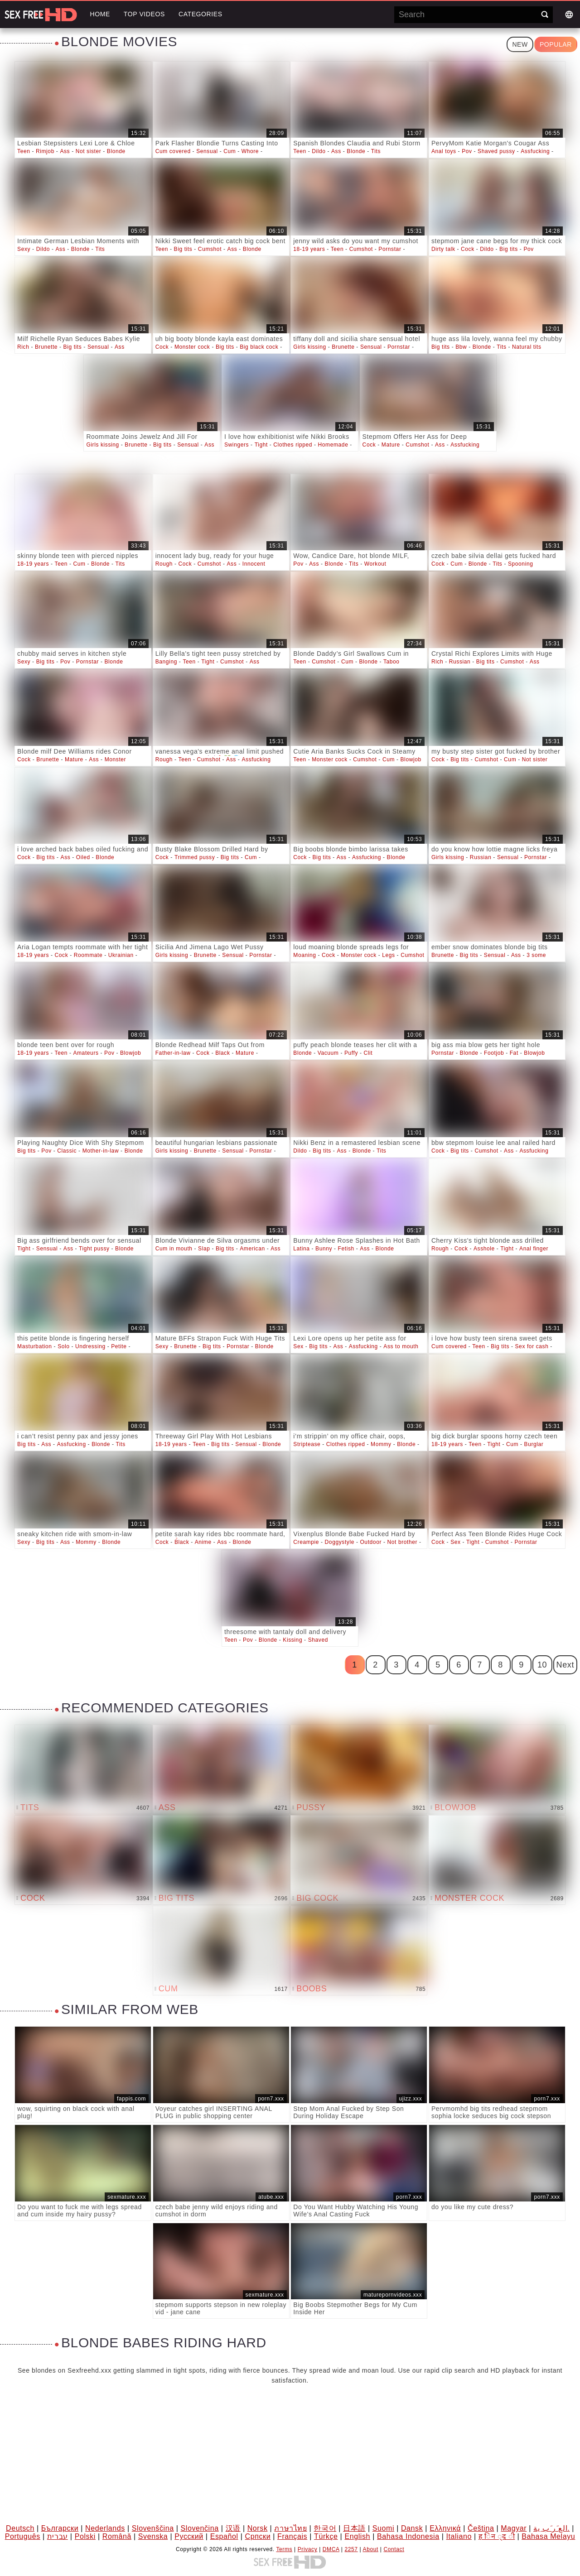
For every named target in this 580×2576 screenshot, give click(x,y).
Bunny (323, 1248)
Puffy (351, 1053)
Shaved (318, 1640)
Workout (375, 564)
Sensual (207, 151)
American (252, 1248)
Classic (67, 1151)
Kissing (292, 1640)
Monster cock (192, 347)
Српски (258, 2536)
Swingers (236, 445)
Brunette (46, 347)
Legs (388, 955)
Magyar (514, 2528)
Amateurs (85, 1053)
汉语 (233, 2528)
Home (100, 14)
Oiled (83, 857)
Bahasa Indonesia (408, 2536)
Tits (376, 151)
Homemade (333, 445)
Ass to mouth (400, 1346)
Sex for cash (532, 1346)
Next (565, 1664)
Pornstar (389, 249)
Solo (63, 1346)
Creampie (306, 1542)
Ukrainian (121, 955)
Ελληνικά (445, 2528)
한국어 (325, 2528)
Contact (394, 2549)
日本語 (354, 2528)
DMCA (331, 2549)
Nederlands (105, 2528)
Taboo (391, 661)
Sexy (23, 249)
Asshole (484, 1248)
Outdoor (371, 1542)
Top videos (144, 14)
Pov (467, 151)
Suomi (383, 2528)
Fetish (346, 1248)
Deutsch (20, 2528)
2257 (351, 2549)
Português (22, 2536)
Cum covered (173, 151)
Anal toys (443, 151)
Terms (284, 2549)
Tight (261, 445)
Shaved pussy (496, 151)
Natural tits (526, 347)
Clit (368, 1053)
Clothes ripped (292, 445)
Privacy (308, 2549)
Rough (164, 564)
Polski (85, 2536)
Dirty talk (443, 249)
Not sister (89, 151)
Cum (229, 151)
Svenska (153, 2536)
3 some (536, 955)
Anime (203, 1542)
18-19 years (309, 249)
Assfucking (535, 151)
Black (222, 1053)
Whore (250, 151)
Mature (391, 445)
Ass (65, 151)
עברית (57, 2536)
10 (542, 1664)
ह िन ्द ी (496, 2536)
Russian (460, 661)
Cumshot (210, 249)
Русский (188, 2536)
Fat (514, 1053)
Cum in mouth (174, 1248)
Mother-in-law (100, 1151)
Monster (115, 759)
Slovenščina (153, 2528)
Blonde (116, 151)
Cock (467, 249)
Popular (556, 44)
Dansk (412, 2528)
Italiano (458, 2536)
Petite (118, 1346)
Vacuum (328, 1053)
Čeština (481, 2528)
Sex (298, 1346)
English (357, 2536)
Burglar (534, 1444)
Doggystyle (339, 1542)
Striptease (306, 1444)
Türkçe (326, 2536)
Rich (23, 347)
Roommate (88, 955)
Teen (23, 151)
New (519, 44)
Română (116, 2536)
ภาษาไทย (290, 2528)
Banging (166, 661)
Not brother (402, 1542)
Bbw (461, 347)
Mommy (381, 1444)
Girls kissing (309, 347)
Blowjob (411, 759)
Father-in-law (173, 1053)
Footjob (494, 1053)
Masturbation (34, 1346)
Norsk (257, 2528)
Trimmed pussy (194, 857)
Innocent (254, 564)
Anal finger (533, 1248)
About (370, 2549)
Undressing (90, 1346)
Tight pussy (94, 1248)
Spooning (520, 564)
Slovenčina (200, 2528)
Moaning (304, 955)
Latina (301, 1248)
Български (59, 2528)
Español (224, 2536)
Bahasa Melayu (548, 2536)
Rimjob (45, 151)
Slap (204, 1248)
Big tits (183, 249)
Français (292, 2536)
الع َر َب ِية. (551, 2528)
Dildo (318, 151)
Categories (200, 14)
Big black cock (259, 347)
